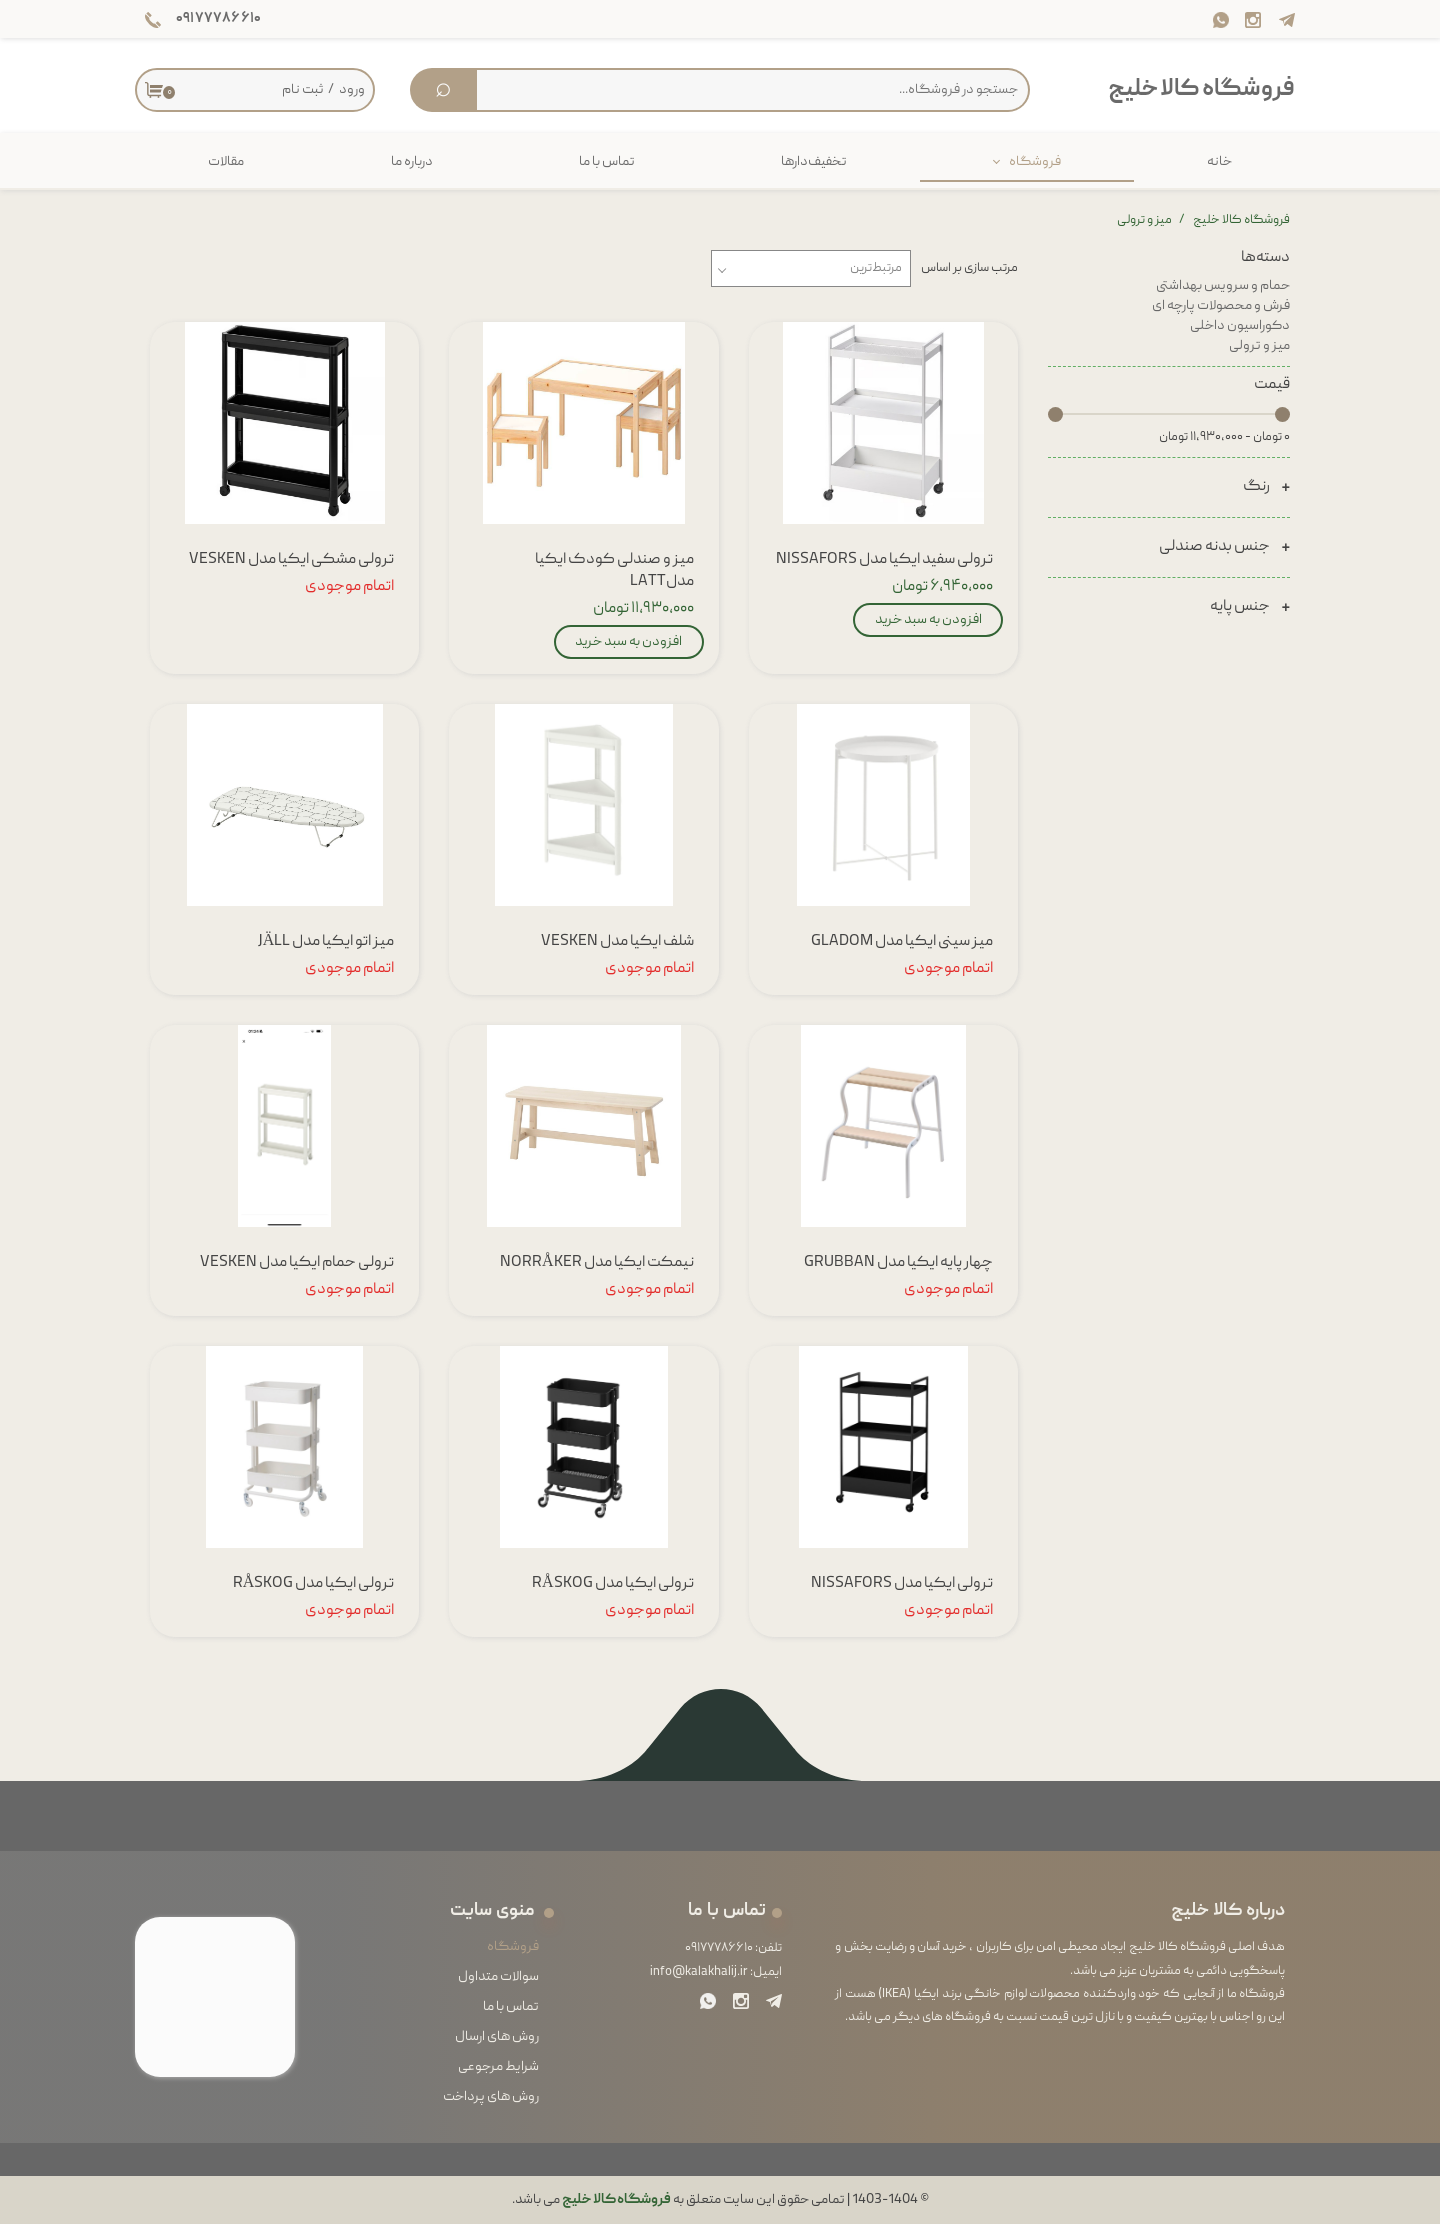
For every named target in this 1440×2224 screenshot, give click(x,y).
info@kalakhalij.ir (699, 1972)
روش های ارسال (497, 2037)
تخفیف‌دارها (814, 162)
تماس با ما (607, 162)
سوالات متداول (498, 1977)
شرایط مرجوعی (498, 2067)
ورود (352, 90)
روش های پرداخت (491, 2097)
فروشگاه (1035, 162)
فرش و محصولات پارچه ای (1221, 306)
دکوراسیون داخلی (1240, 326)
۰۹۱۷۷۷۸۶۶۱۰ (719, 1948)
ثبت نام (302, 90)
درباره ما (412, 162)
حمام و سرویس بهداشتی (1223, 286)
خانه (1219, 162)
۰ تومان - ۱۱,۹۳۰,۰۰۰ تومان (1224, 437)
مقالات (226, 162)
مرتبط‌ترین (876, 268)
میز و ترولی (1259, 346)
